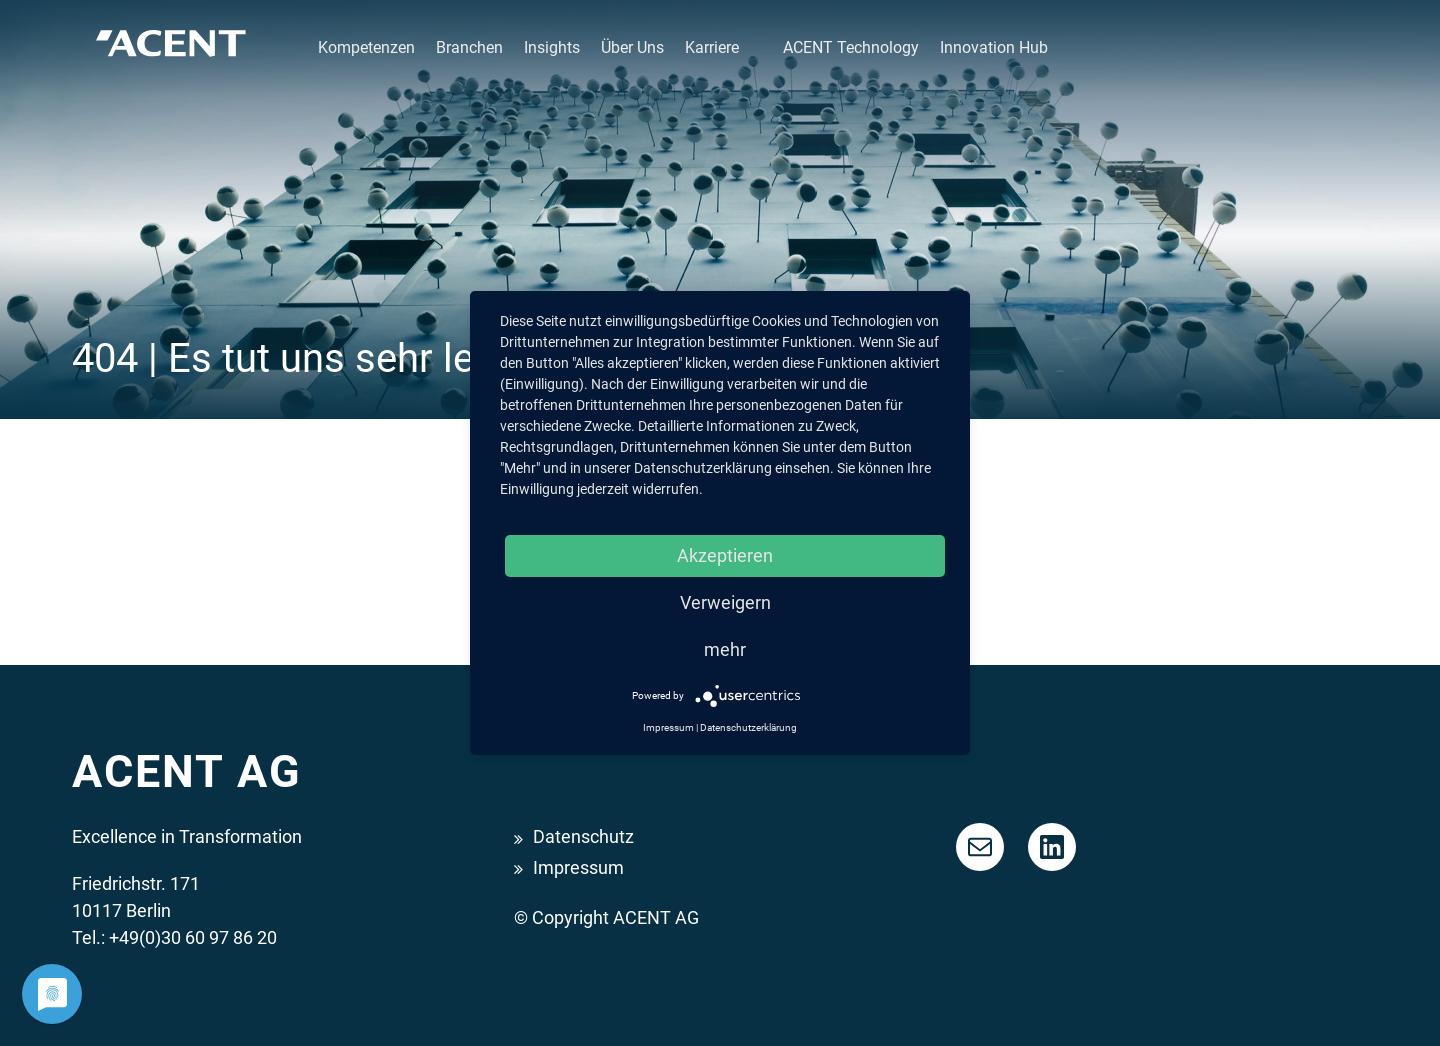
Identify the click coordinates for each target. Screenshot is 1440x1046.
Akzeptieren (725, 555)
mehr (725, 649)
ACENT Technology (851, 47)
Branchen (469, 47)
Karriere (712, 47)
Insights (552, 47)
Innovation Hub (994, 47)
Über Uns (632, 47)
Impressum (578, 867)
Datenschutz (583, 836)
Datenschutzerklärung (748, 727)
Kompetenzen (366, 47)
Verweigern (725, 602)
